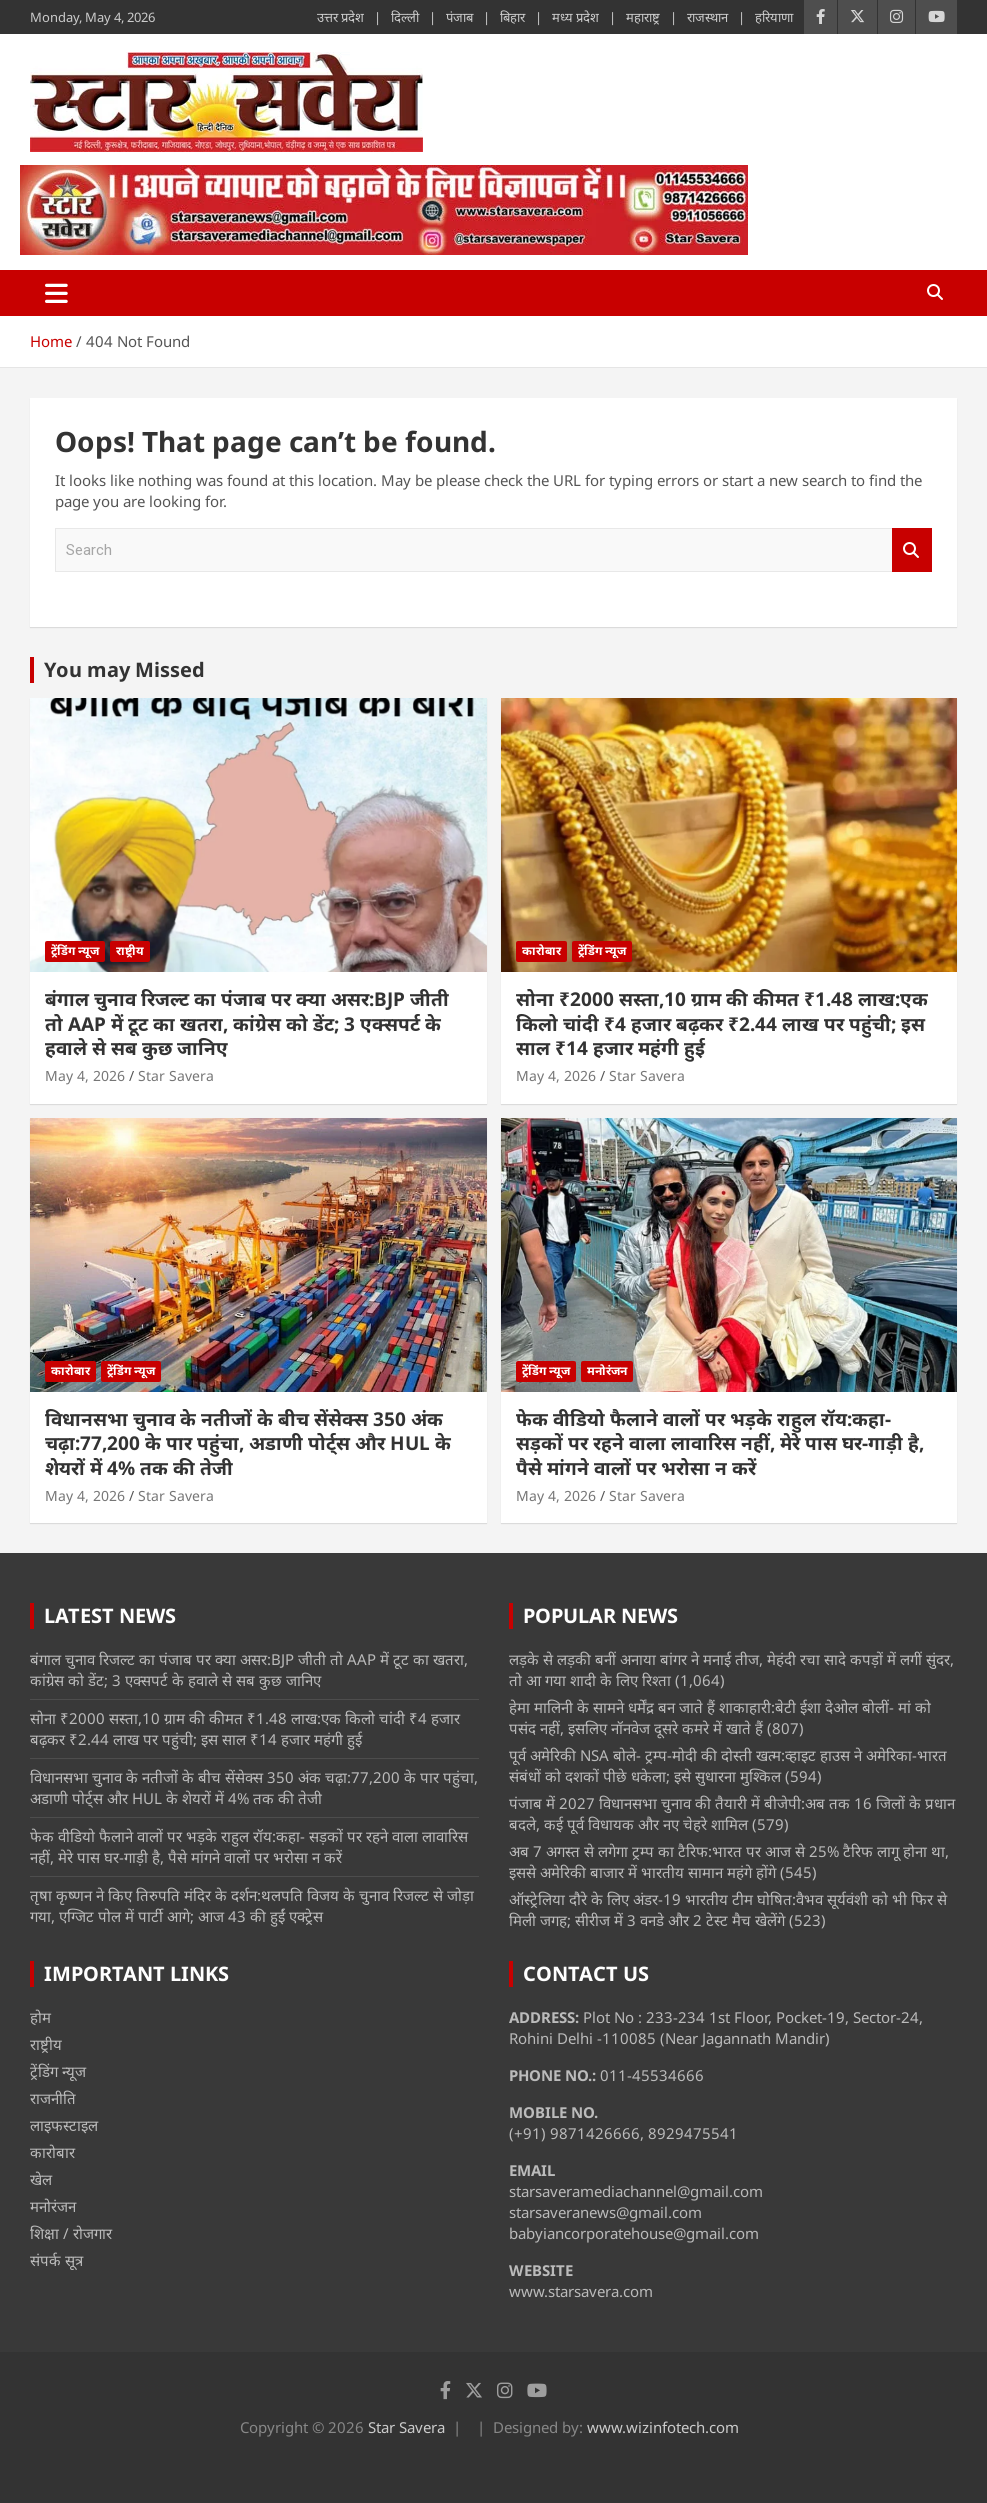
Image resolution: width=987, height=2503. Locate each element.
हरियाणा (774, 17)
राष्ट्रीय (130, 950)
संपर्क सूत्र (56, 2260)
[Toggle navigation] (56, 293)
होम (40, 2017)
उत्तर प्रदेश (340, 17)
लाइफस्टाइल (64, 2125)
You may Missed (124, 669)
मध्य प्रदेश (575, 17)
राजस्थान (707, 17)
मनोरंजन (607, 1370)
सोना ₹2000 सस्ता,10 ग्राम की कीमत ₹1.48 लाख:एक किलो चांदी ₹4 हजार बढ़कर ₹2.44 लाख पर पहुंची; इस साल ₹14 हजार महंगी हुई (722, 1023)
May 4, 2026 (85, 1075)
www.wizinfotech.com (663, 2427)
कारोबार (541, 950)
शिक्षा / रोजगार (71, 2233)
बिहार (512, 17)
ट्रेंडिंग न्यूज (75, 950)
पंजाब (459, 17)
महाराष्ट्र (643, 17)
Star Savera (176, 1075)
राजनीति (53, 2098)
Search (912, 550)
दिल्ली (405, 17)
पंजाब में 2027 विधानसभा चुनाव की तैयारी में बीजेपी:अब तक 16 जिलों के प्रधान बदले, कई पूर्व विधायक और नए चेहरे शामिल (732, 1813)
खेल (41, 2179)
